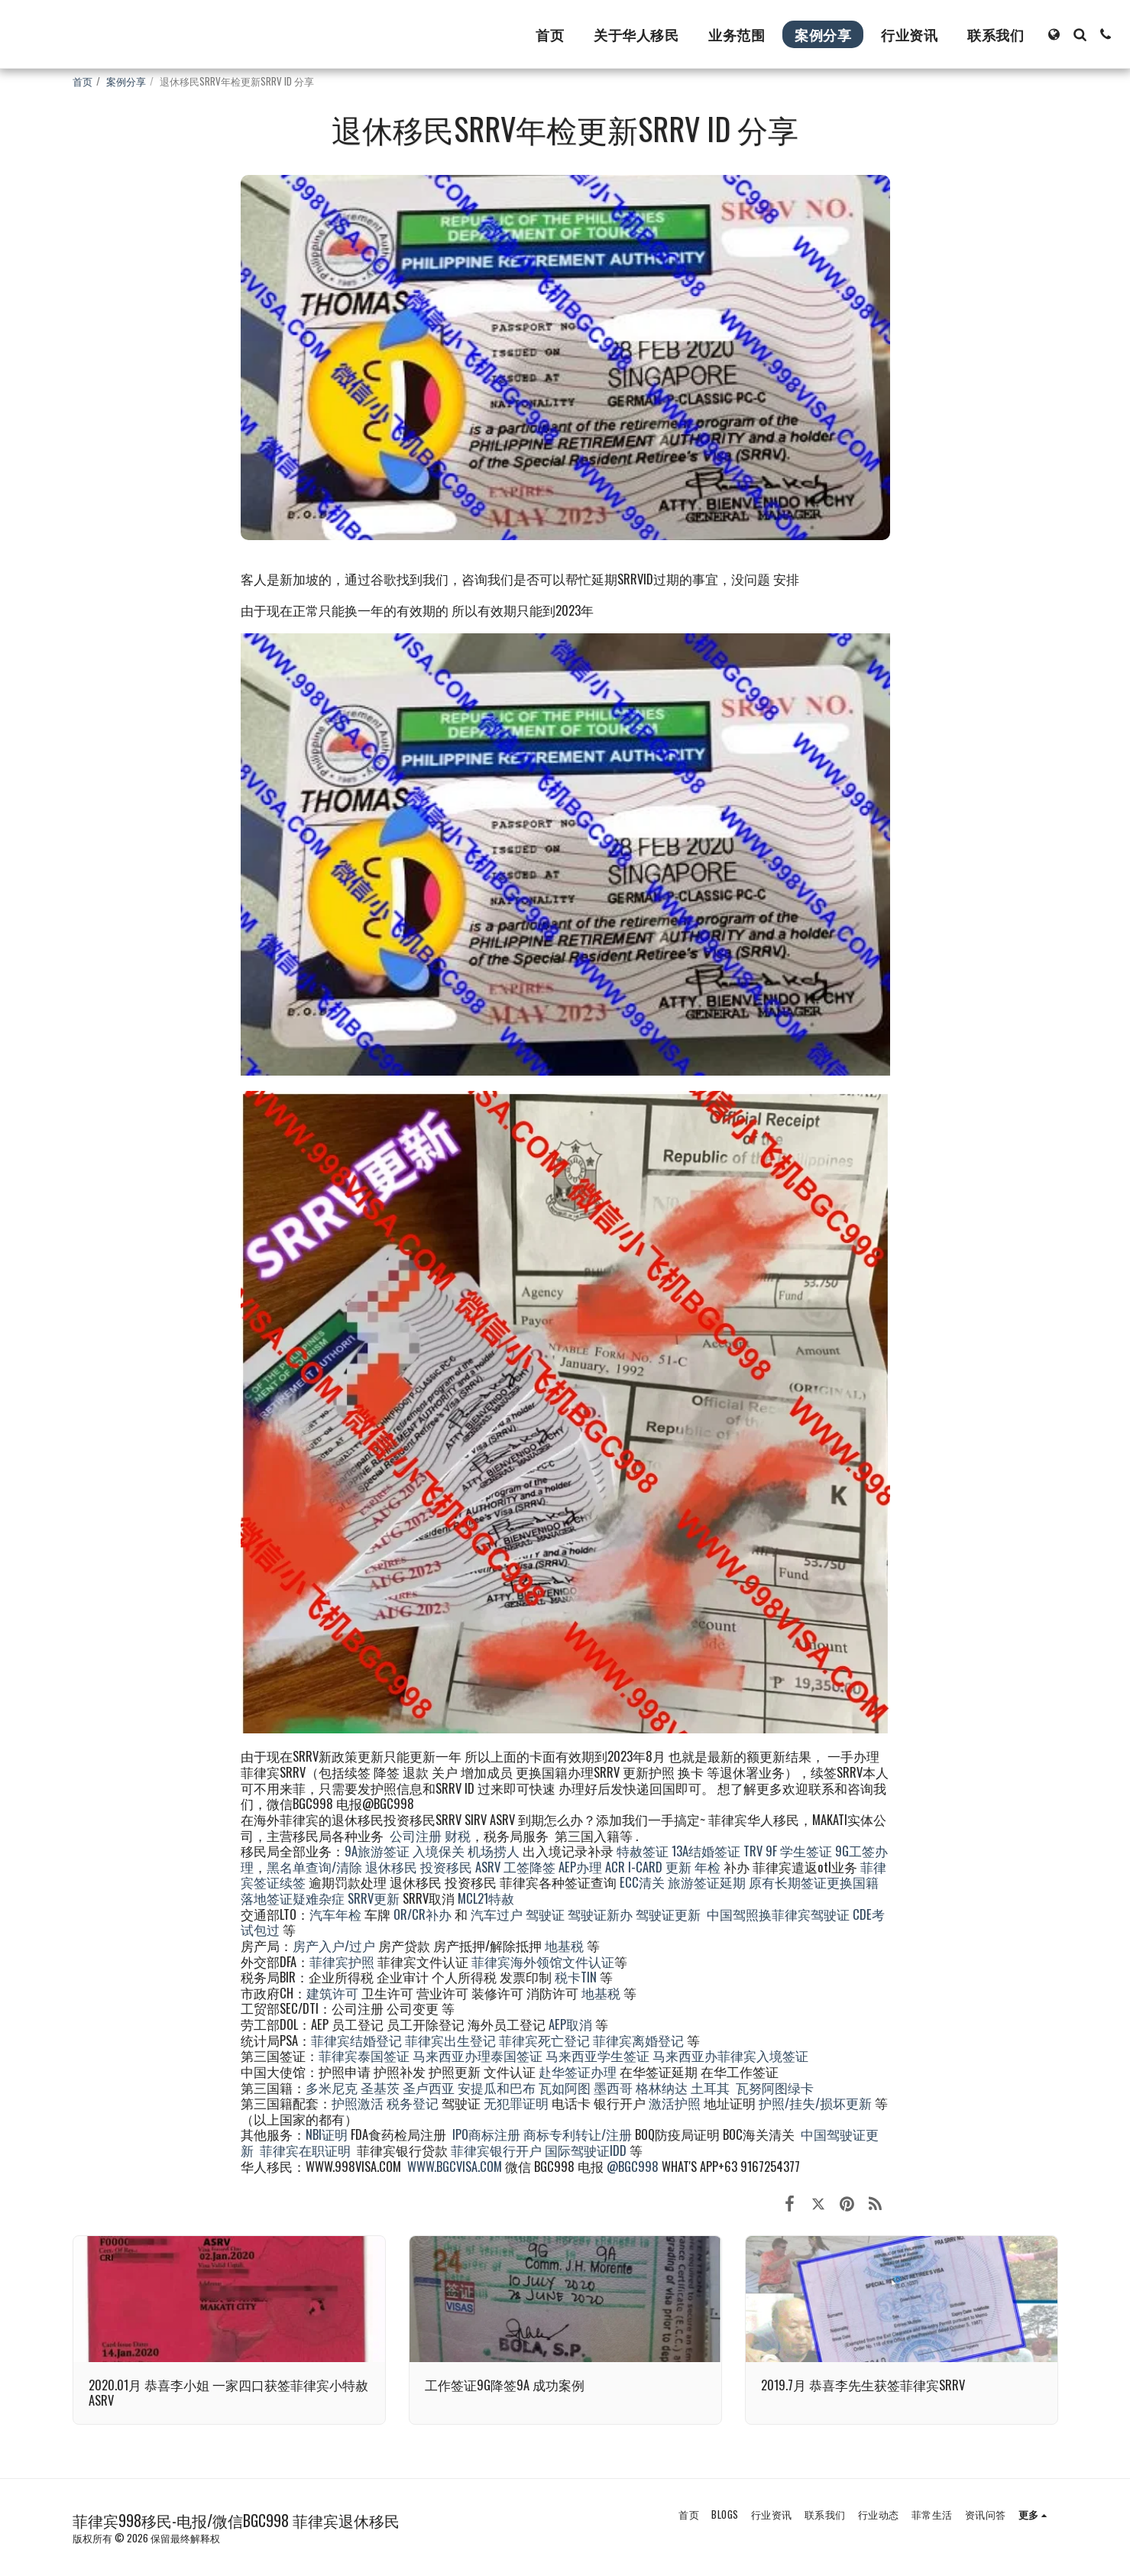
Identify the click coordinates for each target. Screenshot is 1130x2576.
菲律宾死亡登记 (544, 2040)
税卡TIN (577, 1976)
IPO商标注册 (486, 2134)
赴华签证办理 (578, 2071)
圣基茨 (380, 2087)
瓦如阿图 (565, 2087)
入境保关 (439, 1850)
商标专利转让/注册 (577, 2134)
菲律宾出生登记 (450, 2040)
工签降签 (529, 1866)
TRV (753, 1850)
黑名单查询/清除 (314, 1866)
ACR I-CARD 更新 (648, 1866)
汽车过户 (497, 1914)
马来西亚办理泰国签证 (477, 2055)
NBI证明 (327, 2134)
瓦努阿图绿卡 (775, 2087)
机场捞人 (494, 1850)
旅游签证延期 (707, 1882)
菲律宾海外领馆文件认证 (542, 1961)
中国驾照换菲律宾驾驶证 (778, 1914)
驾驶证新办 (600, 1914)
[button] (1079, 34)
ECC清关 (642, 1882)
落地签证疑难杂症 (293, 1898)
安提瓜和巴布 (497, 2087)
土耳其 (710, 2087)
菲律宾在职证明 (305, 2150)
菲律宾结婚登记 (356, 2040)
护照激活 (358, 2102)
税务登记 (413, 2102)
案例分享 (126, 81)
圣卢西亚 (429, 2087)
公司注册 (416, 1835)
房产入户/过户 (334, 1945)
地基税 (564, 1945)
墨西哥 (615, 2087)
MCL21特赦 (486, 1898)
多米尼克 (332, 2087)
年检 (709, 1866)
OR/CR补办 (422, 1914)
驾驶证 (545, 1914)
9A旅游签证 (377, 1850)
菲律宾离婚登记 (638, 2040)
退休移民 (392, 1866)
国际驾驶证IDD (586, 2150)
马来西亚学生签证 (597, 2055)
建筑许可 (332, 1992)
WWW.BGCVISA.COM (454, 2166)
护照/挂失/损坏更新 (815, 2102)
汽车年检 (335, 1914)
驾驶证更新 (668, 1914)
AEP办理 (580, 1866)
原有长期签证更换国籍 (814, 1882)
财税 (458, 1835)
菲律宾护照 (341, 1961)
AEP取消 (570, 2024)
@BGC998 (633, 2166)
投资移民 (446, 1866)
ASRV (487, 1866)
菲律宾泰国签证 (364, 2055)
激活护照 (675, 2102)
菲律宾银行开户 (496, 2150)
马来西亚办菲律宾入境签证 (730, 2055)
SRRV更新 (374, 1898)
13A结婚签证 (706, 1850)
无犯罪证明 (516, 2102)
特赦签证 (643, 1850)
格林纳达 (663, 2087)
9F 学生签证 (799, 1850)
